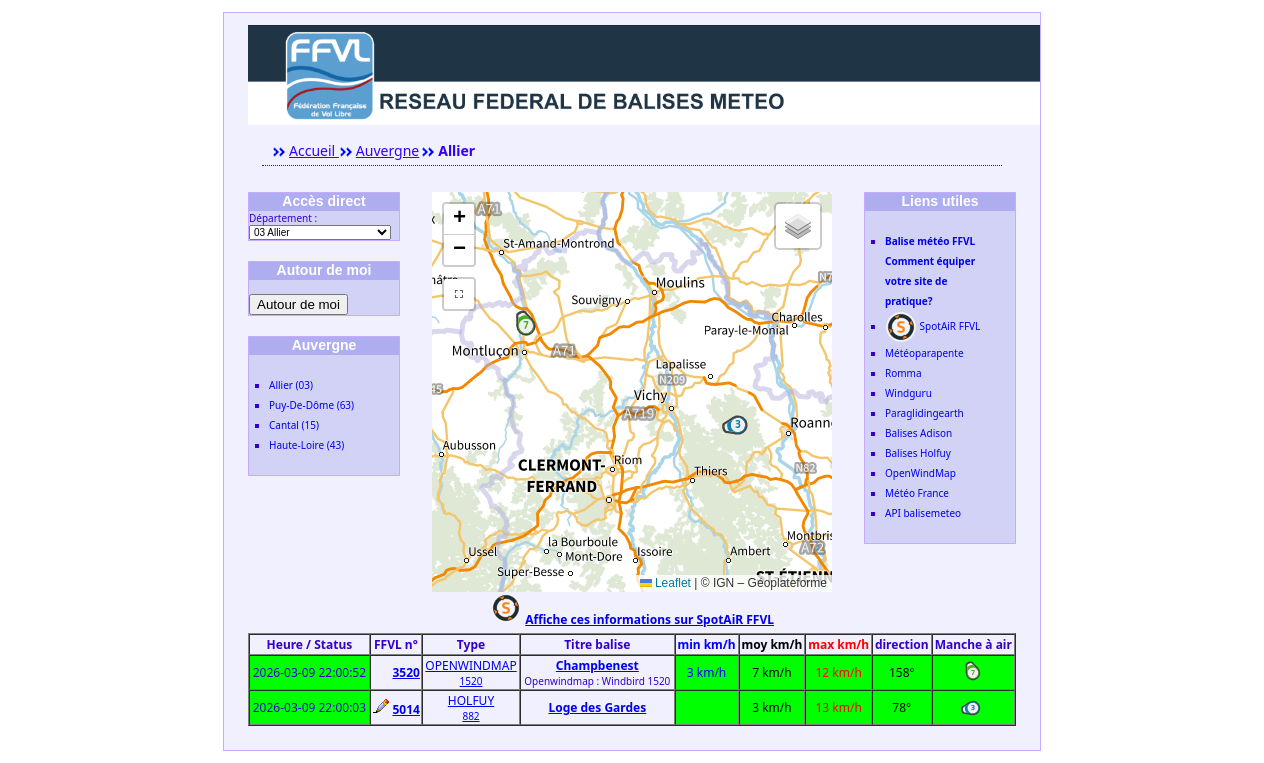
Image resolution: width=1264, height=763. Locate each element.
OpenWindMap (920, 473)
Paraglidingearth (924, 413)
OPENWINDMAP (470, 665)
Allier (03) (291, 385)
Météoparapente (924, 353)
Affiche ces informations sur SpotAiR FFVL (649, 619)
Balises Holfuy (918, 453)
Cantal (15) (294, 425)
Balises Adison (918, 433)
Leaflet (665, 583)
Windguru (908, 393)
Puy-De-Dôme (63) (311, 405)
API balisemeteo (923, 513)
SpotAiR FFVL (932, 326)
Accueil (314, 150)
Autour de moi (298, 304)
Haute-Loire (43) (306, 445)
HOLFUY (471, 700)
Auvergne (387, 150)
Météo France (917, 493)
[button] (526, 326)
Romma (903, 373)
